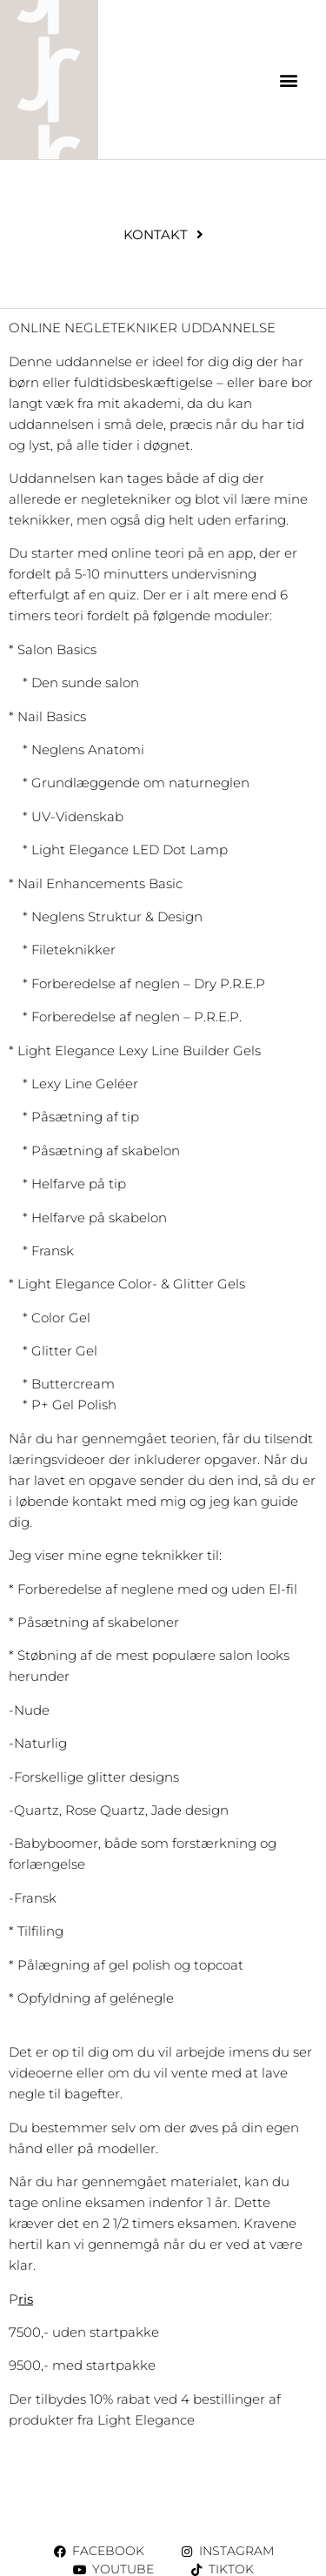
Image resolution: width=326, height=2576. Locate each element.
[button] (289, 79)
